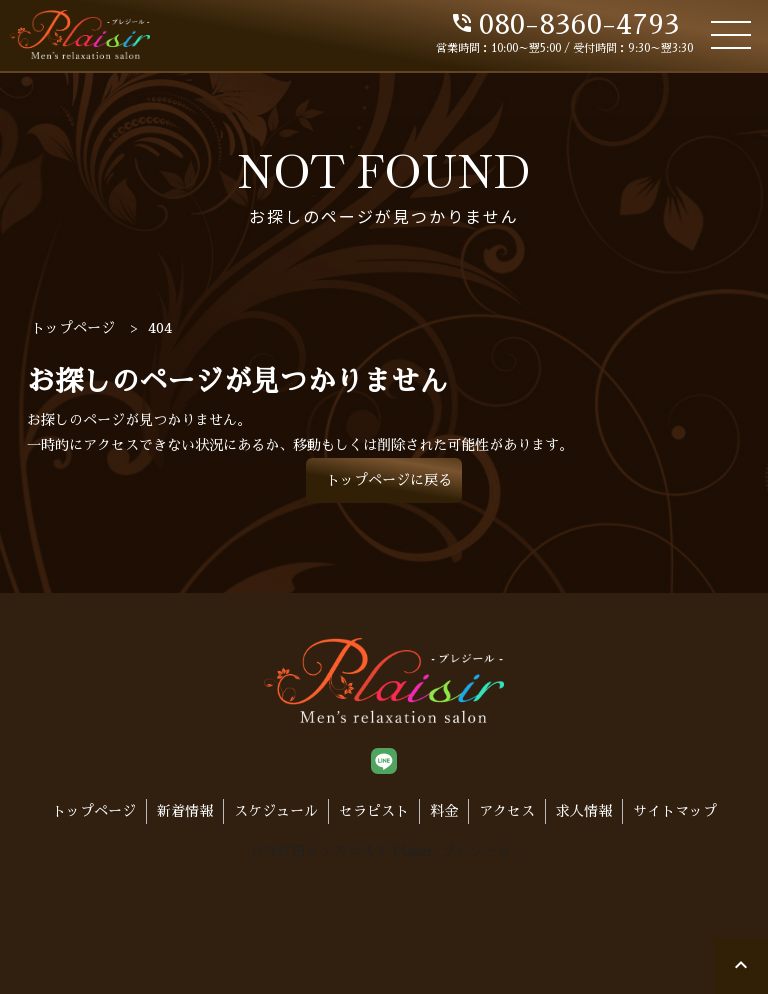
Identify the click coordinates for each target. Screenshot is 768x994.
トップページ (94, 811)
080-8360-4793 (564, 25)
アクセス (507, 811)
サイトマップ (675, 811)
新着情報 (185, 811)
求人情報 (584, 811)
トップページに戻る (389, 480)
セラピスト (374, 811)
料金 (444, 811)
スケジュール (276, 811)
